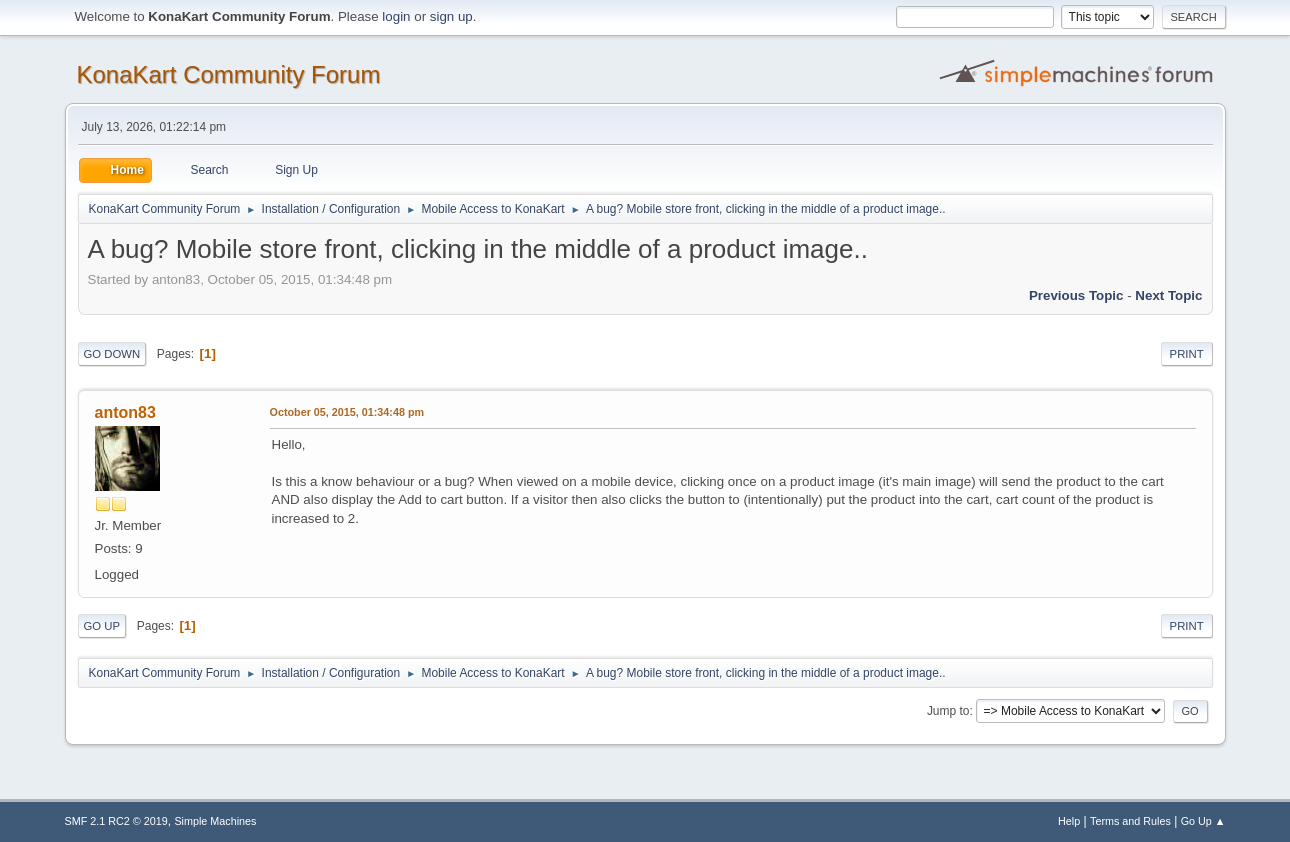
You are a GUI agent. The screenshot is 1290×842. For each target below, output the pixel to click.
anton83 (125, 412)
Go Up (102, 626)
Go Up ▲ (1203, 821)
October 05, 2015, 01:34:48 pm (347, 412)
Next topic (1168, 295)
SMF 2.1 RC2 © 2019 (116, 821)
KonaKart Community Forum (229, 74)
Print (1187, 354)
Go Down (112, 354)
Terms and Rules (1130, 821)
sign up (451, 16)
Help (1069, 821)
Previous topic (1076, 295)
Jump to (948, 711)
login (396, 16)
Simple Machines (215, 821)
